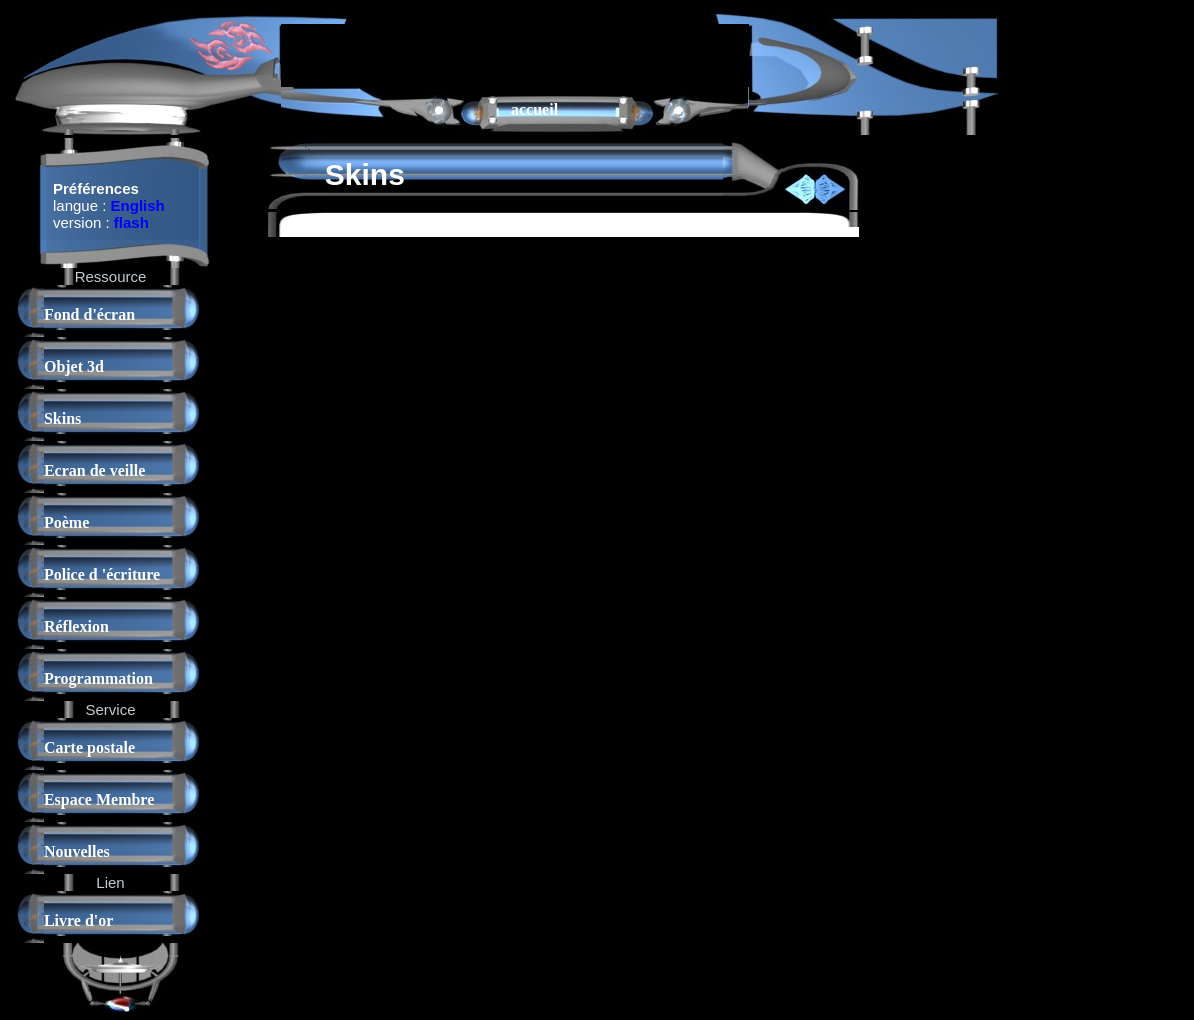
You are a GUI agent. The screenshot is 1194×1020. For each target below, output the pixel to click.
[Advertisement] (515, 54)
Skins (62, 418)
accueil (534, 109)
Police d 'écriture (102, 574)
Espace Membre (99, 799)
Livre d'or (78, 920)
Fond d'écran (89, 314)
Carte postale (89, 747)
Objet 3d (74, 366)
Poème (66, 522)
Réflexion (76, 626)
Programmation (98, 678)
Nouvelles (77, 851)
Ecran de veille (94, 470)
